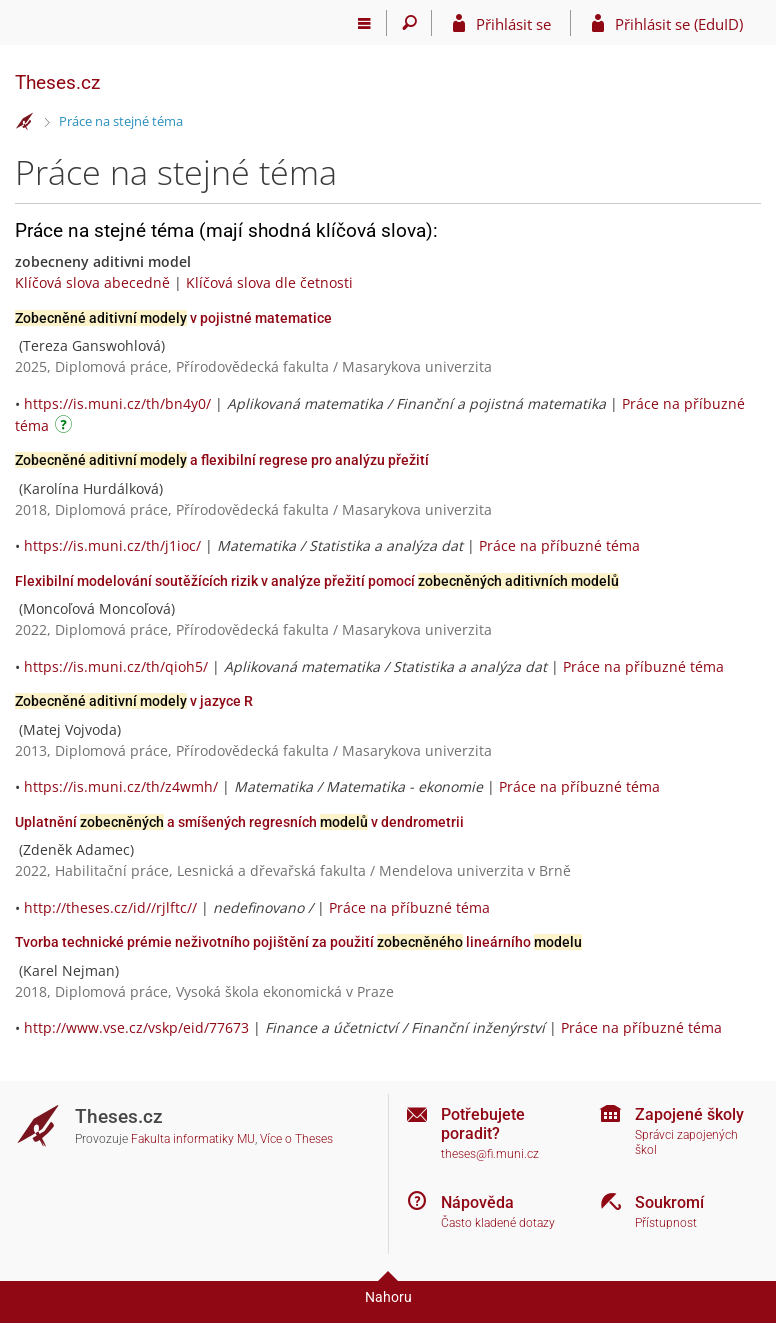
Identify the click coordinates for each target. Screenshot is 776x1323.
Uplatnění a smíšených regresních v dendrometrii (239, 822)
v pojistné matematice (173, 318)
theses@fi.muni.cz (490, 1154)
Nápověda (477, 1202)
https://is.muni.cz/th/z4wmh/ (121, 786)
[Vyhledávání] (409, 23)
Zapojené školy (689, 1114)
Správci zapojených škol (686, 1142)
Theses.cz (57, 82)
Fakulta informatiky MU (193, 1139)
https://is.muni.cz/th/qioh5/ (116, 666)
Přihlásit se (513, 24)
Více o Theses (296, 1139)
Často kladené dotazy (498, 1223)
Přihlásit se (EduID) (679, 24)
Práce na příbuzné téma (559, 545)
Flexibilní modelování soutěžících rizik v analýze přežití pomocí (317, 581)
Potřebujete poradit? (483, 1124)
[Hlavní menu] (364, 23)
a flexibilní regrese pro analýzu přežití (222, 460)
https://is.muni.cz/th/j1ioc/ (112, 545)
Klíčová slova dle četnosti (269, 282)
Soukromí (669, 1202)
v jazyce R (134, 701)
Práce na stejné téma (121, 121)
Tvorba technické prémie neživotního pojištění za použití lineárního (298, 942)
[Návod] (66, 427)
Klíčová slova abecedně (92, 282)
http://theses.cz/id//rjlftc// (110, 907)
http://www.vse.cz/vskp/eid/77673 (136, 1027)
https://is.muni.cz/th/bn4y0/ (117, 403)
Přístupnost (666, 1223)
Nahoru (388, 1297)
